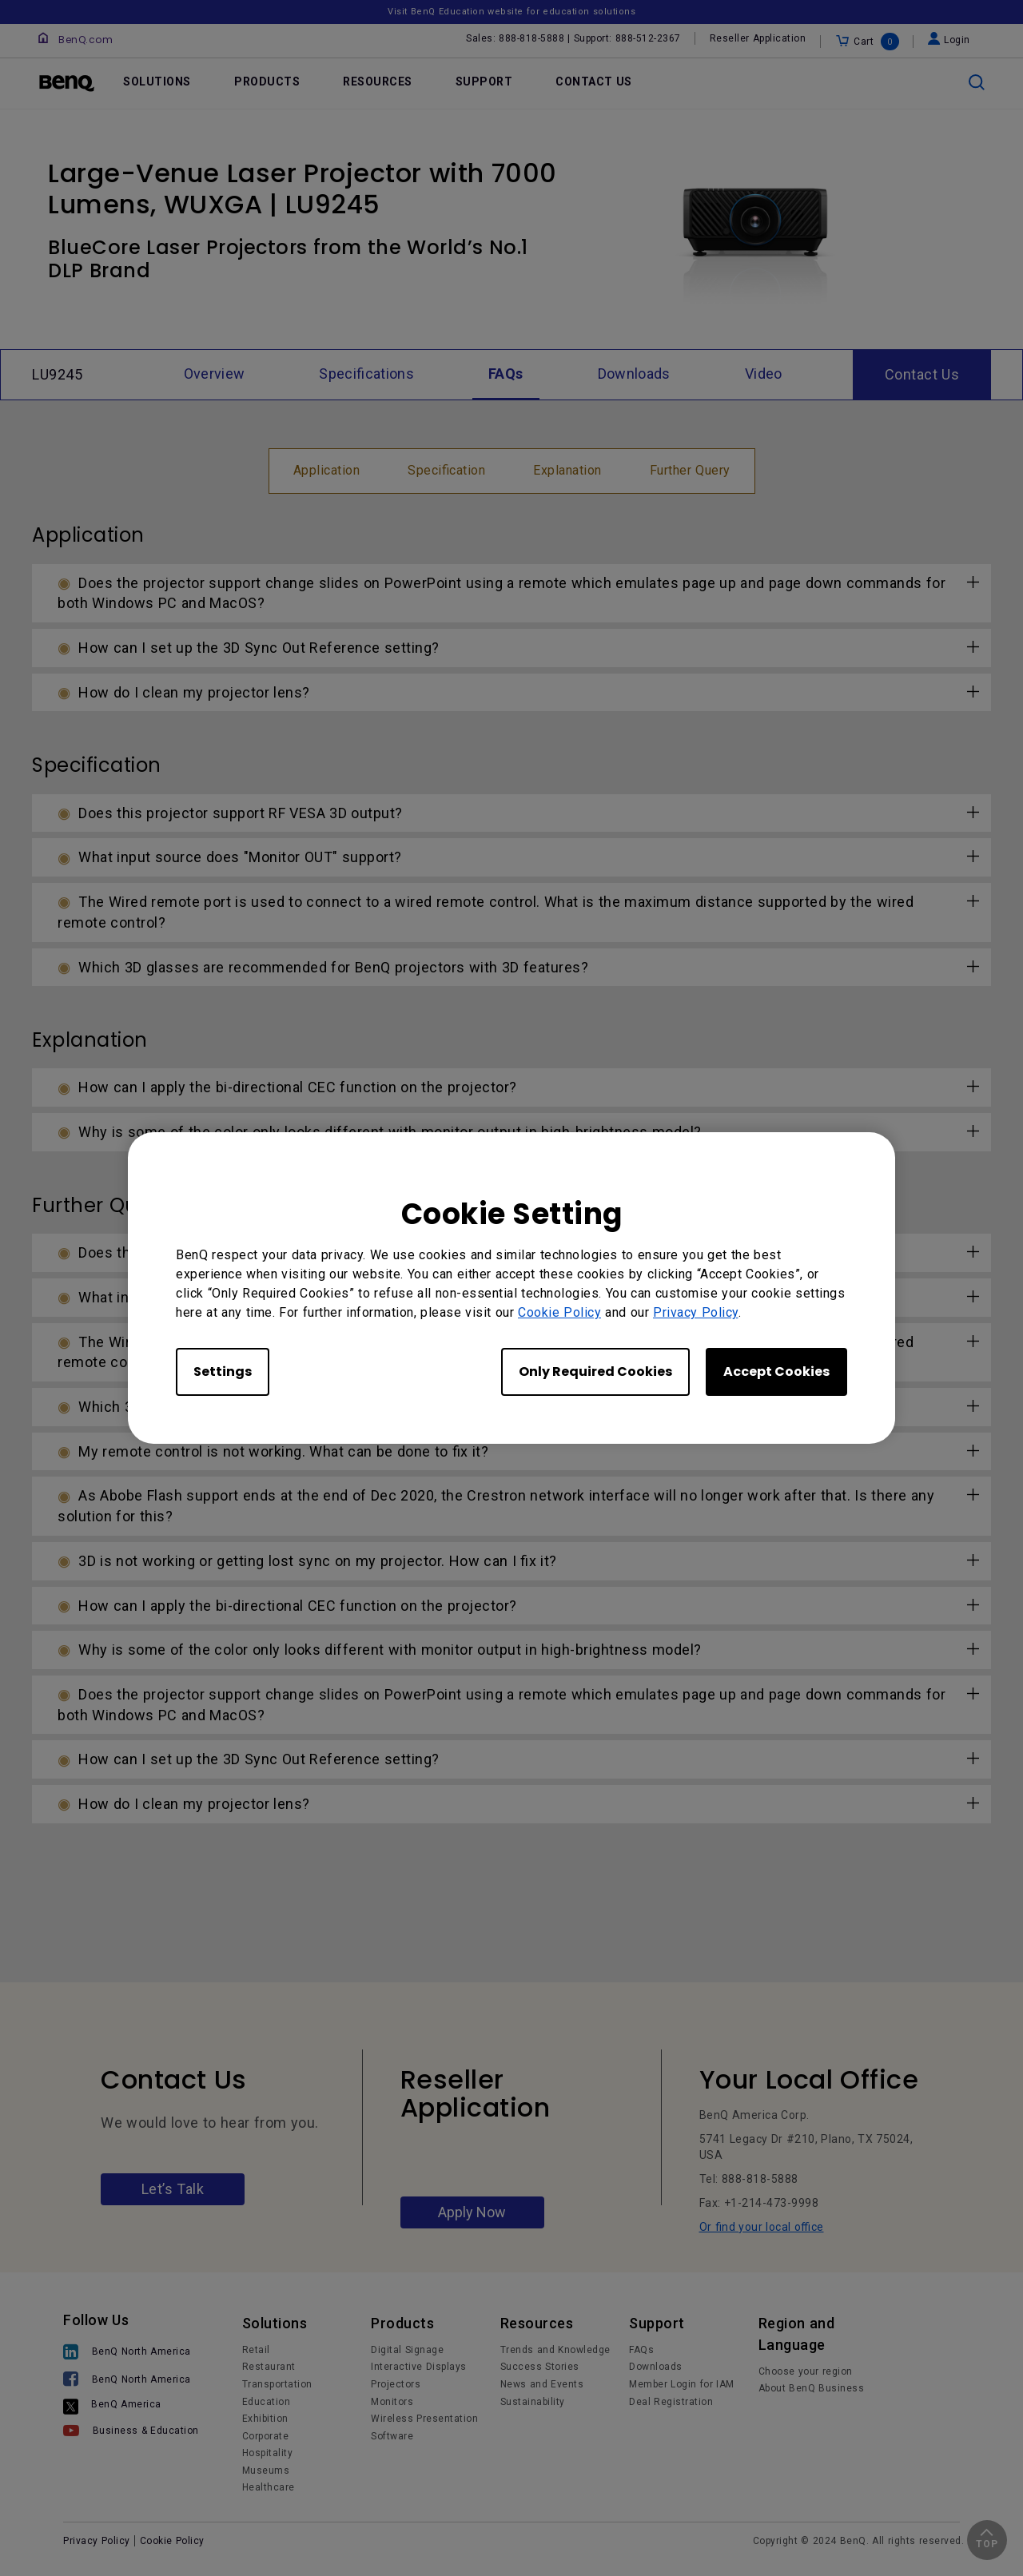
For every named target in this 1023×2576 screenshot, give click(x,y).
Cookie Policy (559, 1312)
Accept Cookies (776, 1371)
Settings (222, 1371)
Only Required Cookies (595, 1371)
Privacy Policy (695, 1312)
